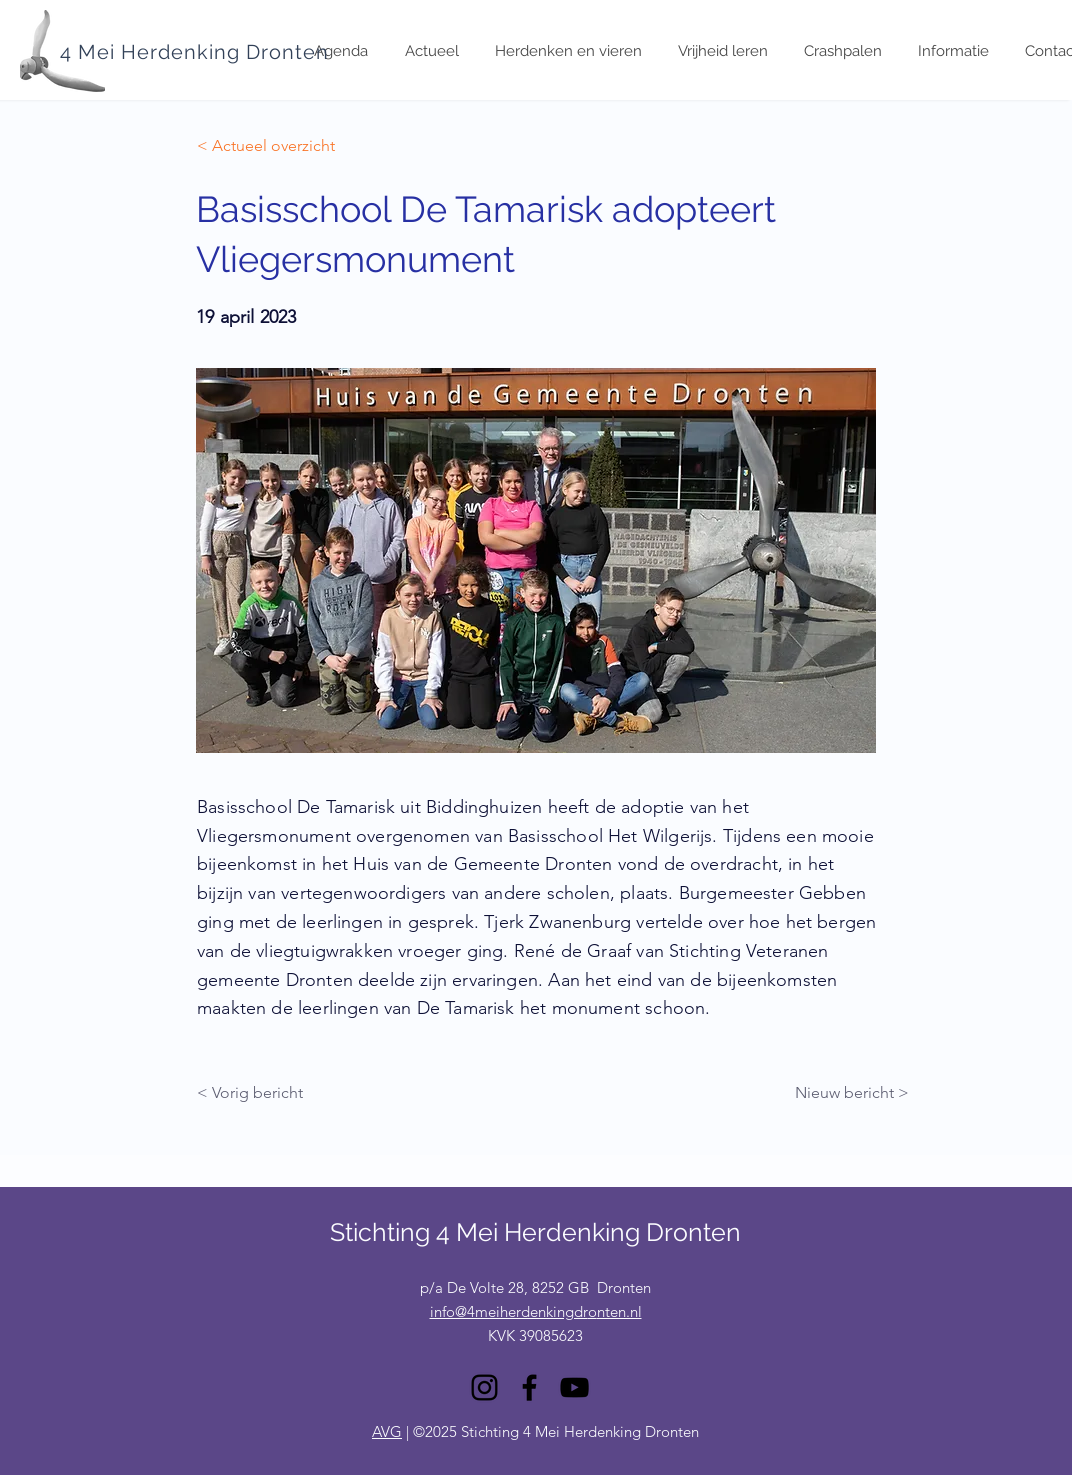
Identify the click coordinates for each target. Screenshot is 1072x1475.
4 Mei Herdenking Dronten (194, 52)
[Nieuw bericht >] (843, 1093)
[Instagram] (484, 1387)
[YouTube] (574, 1387)
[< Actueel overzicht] (266, 146)
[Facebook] (529, 1387)
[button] (952, 51)
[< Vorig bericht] (263, 1093)
